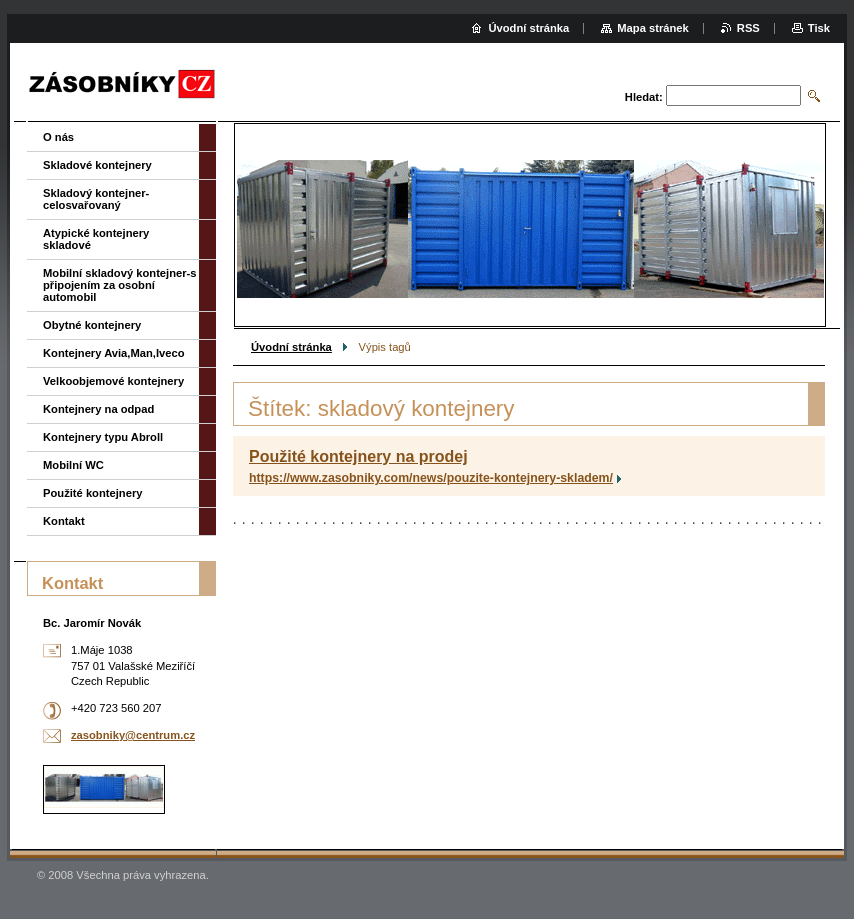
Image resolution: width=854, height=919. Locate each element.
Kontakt (64, 521)
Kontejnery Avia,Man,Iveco (114, 353)
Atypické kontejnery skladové (96, 239)
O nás (58, 137)
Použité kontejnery (92, 493)
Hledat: (644, 97)
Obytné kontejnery (92, 325)
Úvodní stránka (291, 347)
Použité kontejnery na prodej (358, 456)
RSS (748, 28)
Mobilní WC (73, 465)
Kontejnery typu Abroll (103, 437)
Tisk (819, 28)
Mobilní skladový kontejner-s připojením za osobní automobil (120, 285)
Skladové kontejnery (97, 165)
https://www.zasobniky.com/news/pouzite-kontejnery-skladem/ (431, 478)
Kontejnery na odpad (98, 409)
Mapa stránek (653, 28)
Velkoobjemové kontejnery (113, 381)
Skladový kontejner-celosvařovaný (96, 199)
